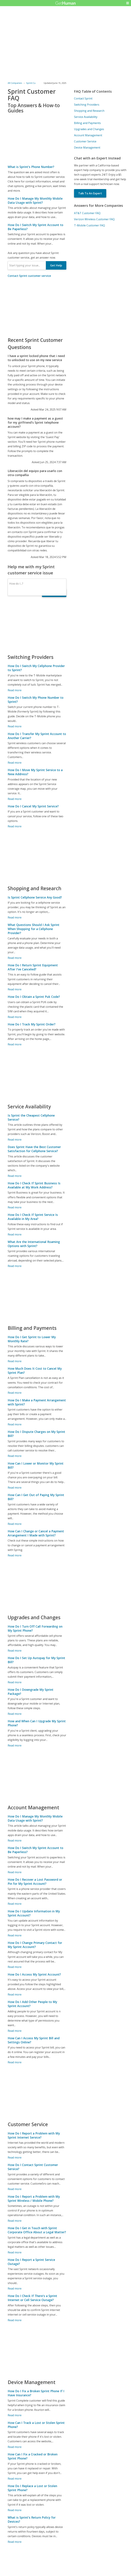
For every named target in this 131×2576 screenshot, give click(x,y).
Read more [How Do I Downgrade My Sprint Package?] (14, 1714)
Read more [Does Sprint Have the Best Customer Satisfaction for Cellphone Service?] (14, 1176)
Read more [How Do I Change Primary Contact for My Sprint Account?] (14, 1967)
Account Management (88, 135)
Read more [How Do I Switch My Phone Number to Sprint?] (14, 726)
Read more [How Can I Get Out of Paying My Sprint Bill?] (14, 1524)
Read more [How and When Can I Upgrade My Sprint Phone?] (14, 1745)
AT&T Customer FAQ (87, 213)
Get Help (56, 265)
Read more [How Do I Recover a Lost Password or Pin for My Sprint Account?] (14, 1904)
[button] (127, 3)
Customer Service (85, 141)
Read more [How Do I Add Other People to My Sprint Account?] (14, 2031)
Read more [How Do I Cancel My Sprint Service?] (14, 826)
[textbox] (27, 265)
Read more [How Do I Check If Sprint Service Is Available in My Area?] (14, 1234)
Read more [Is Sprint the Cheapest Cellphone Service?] (14, 1139)
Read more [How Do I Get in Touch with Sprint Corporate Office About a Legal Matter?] (14, 2252)
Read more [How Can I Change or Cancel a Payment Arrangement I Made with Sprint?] (14, 1555)
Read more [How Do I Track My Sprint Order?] (14, 1044)
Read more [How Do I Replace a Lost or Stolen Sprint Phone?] (14, 2510)
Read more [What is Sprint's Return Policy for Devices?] (14, 2542)
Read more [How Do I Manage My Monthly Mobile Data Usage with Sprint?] (14, 1840)
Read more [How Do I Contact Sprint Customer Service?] (14, 2189)
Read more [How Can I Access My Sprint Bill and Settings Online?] (14, 2062)
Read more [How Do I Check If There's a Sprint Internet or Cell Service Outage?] (14, 2320)
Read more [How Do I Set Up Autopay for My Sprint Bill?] (14, 1682)
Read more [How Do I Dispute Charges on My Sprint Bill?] (14, 1456)
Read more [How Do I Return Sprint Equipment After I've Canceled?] (14, 989)
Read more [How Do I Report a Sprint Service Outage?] (14, 2288)
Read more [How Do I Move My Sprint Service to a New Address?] (14, 799)
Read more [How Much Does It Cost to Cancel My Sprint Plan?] (14, 1393)
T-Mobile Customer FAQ (89, 225)
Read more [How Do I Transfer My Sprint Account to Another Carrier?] (14, 762)
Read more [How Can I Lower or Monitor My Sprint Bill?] (14, 1487)
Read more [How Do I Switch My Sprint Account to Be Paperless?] (14, 1872)
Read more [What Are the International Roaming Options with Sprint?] (14, 1266)
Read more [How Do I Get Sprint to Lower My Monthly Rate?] (14, 1361)
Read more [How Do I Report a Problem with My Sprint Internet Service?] (14, 2157)
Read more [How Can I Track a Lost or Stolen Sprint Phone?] (14, 2447)
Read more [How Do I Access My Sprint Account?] (14, 1994)
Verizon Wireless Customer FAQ (94, 219)
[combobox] (27, 265)
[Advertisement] (37, 307)
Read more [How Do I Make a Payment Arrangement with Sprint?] (14, 1424)
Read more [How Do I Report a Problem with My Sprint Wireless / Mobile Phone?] (14, 2221)
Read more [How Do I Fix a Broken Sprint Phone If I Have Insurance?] (14, 2415)
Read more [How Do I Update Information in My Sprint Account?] (14, 1935)
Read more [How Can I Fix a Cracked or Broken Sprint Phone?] (14, 2478)
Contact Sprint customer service (29, 276)
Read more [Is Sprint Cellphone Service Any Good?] (14, 917)
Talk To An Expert (90, 193)
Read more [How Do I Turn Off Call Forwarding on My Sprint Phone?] (14, 1650)
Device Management (87, 147)
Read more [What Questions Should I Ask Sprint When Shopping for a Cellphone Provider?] (14, 958)
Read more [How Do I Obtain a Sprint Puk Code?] (14, 1017)
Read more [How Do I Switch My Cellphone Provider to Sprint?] (14, 690)
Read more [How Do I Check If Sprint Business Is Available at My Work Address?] (14, 1207)
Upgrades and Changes (89, 129)
